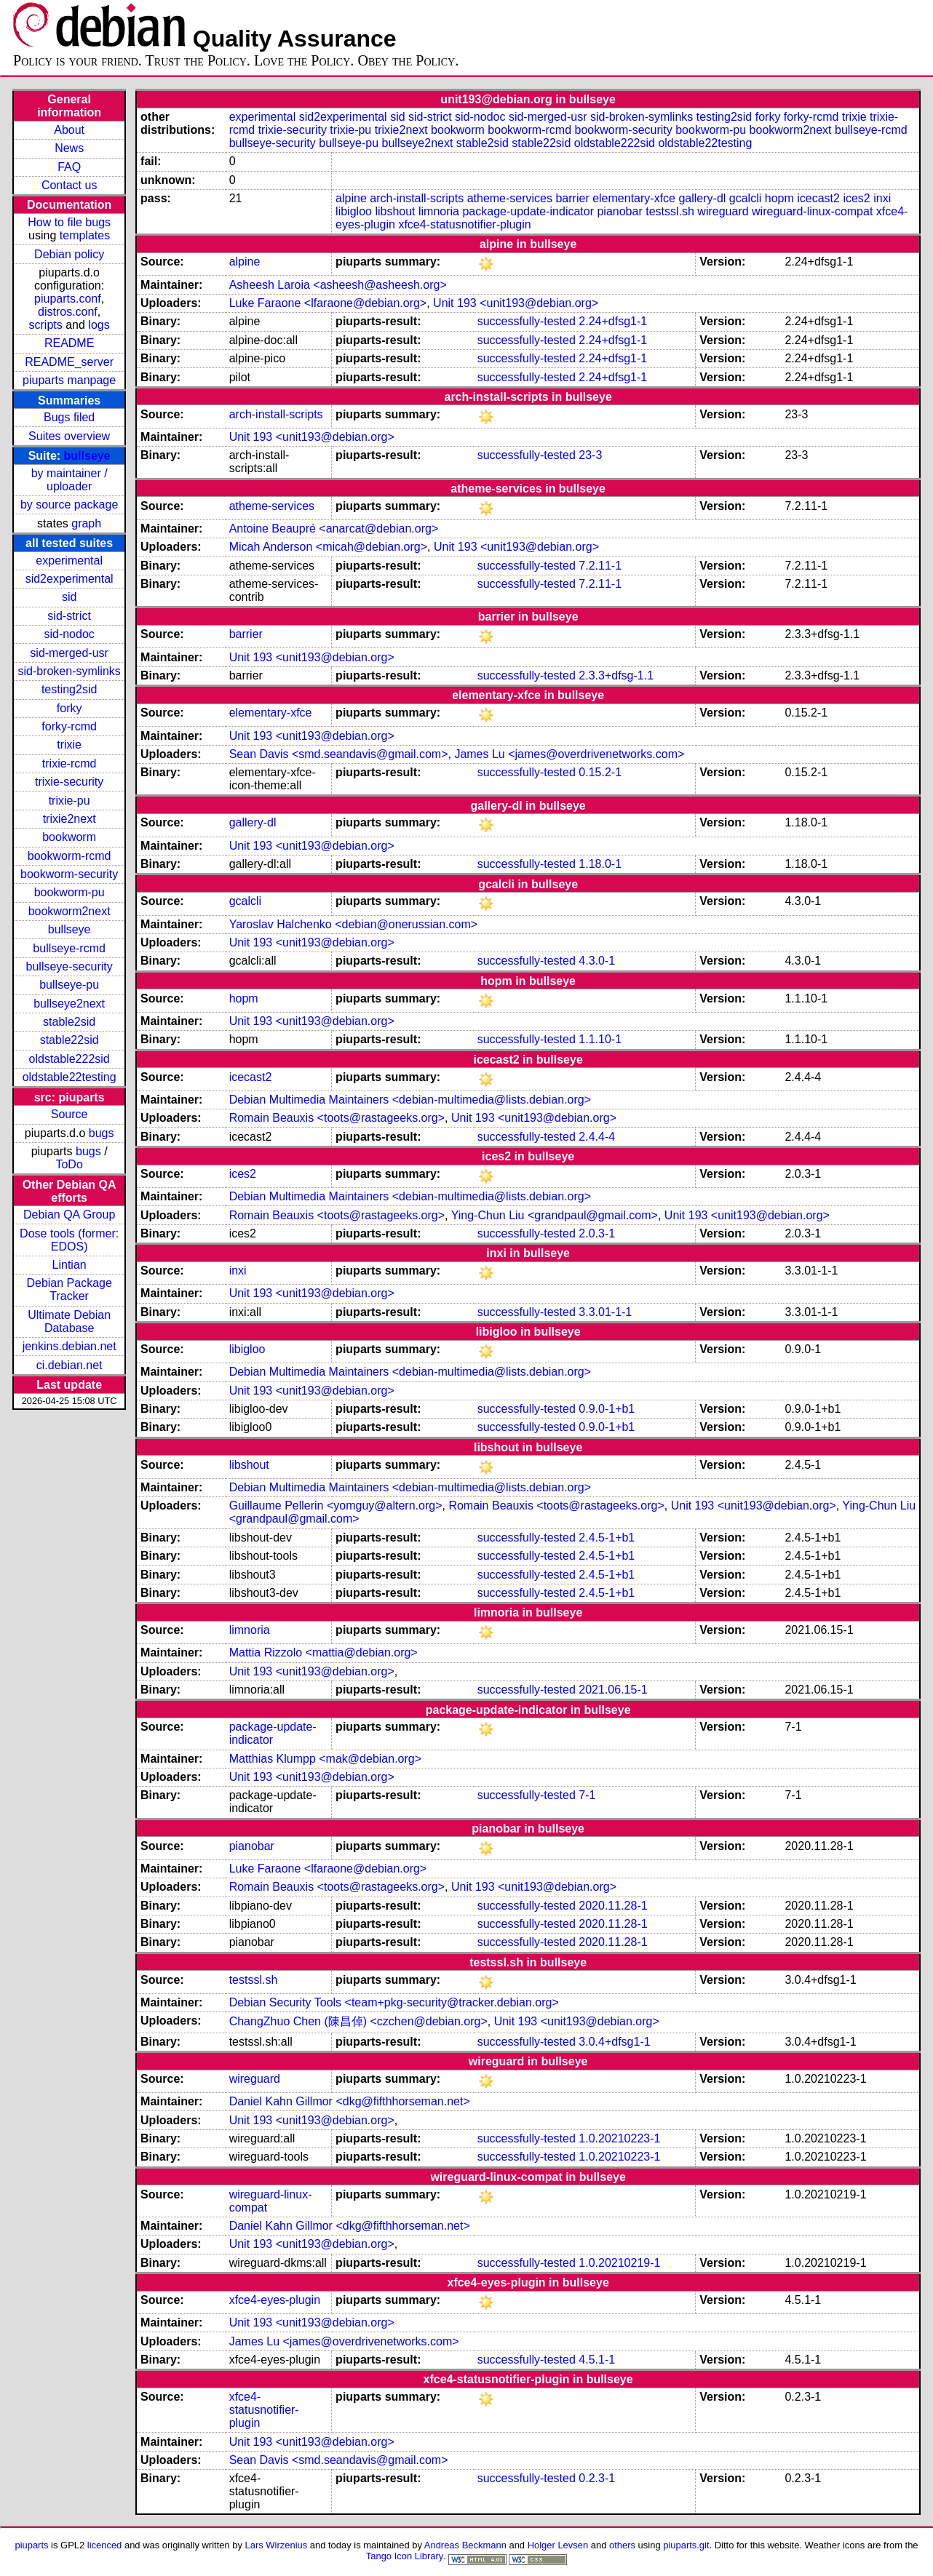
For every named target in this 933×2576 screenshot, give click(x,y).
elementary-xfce (633, 198)
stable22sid (69, 1040)
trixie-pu (69, 800)
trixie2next (69, 819)
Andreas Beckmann (465, 2545)
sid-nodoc (69, 634)
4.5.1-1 (597, 2359)
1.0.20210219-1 (619, 2263)
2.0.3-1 (597, 1233)
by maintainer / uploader (69, 480)
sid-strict (69, 616)
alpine (351, 198)
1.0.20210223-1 (619, 2138)
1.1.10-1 (600, 1039)
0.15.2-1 (600, 772)
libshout (395, 211)
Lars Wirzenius (276, 2545)
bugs (101, 1133)
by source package (69, 504)
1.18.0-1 (600, 864)
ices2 (856, 198)
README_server (69, 362)
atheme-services (509, 198)
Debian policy (69, 254)
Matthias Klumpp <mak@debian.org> (325, 1758)
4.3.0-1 (597, 960)
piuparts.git (686, 2545)
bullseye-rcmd (69, 948)
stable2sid (69, 1022)
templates (85, 235)
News (69, 148)
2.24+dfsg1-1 (613, 321)
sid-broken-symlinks (68, 671)
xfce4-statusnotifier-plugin (464, 224)
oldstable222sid (69, 1059)
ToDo (68, 1164)
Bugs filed (69, 417)
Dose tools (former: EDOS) (69, 1240)
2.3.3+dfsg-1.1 (616, 675)
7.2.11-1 (600, 565)
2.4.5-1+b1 (607, 1537)
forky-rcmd (69, 726)
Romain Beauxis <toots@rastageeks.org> (337, 1118)
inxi (882, 198)
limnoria (438, 211)
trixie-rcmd (69, 763)
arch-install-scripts (417, 198)
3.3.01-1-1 (605, 1312)
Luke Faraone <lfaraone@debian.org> (328, 303)
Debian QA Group (69, 1214)
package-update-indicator (528, 211)
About (69, 130)
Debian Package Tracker (68, 1289)
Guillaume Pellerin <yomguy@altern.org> (335, 1505)
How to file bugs (69, 222)
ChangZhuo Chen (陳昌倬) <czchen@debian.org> (358, 2021)
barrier (572, 198)
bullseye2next (69, 1003)
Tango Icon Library (404, 2556)
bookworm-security (69, 874)
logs (98, 325)
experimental (69, 560)
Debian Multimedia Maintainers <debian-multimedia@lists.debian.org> (410, 1099)
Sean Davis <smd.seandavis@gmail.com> (338, 754)
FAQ (69, 167)
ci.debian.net (69, 1365)
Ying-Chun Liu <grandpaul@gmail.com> (554, 1215)
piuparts (31, 2545)
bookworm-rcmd (69, 856)
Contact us (69, 185)
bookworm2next (69, 911)
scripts (46, 325)
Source (69, 1114)
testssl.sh (670, 211)
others (622, 2545)
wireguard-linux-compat (812, 211)
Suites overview (69, 436)
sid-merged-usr (69, 653)
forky (69, 708)
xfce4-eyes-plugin (274, 2300)
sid (69, 597)
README (69, 343)
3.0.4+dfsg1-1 (614, 2041)
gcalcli (745, 198)
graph (86, 523)
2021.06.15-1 (613, 1689)
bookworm (69, 837)
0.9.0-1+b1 (607, 1409)
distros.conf (68, 312)
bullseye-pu (69, 984)
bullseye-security (69, 966)
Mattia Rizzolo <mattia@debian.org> (323, 1652)
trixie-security (69, 781)
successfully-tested (526, 321)
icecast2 (818, 198)
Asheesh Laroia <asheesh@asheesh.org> (338, 285)
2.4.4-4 (597, 1137)
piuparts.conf (67, 298)
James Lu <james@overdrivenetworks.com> (569, 754)
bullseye (87, 456)
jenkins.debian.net (69, 1346)
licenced (104, 2545)
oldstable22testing (69, 1077)
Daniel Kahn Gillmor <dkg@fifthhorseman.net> (349, 2101)
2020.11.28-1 (613, 1905)
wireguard (722, 211)
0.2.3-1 (597, 2478)
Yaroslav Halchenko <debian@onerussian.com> (353, 924)
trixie (69, 744)
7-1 (587, 1795)
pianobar (619, 211)
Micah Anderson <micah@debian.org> (328, 547)
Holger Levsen (558, 2545)
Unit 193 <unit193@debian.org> (515, 303)
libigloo (354, 211)
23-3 (590, 455)
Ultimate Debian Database (69, 1321)
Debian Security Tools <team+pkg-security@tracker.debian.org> (394, 2002)
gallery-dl (702, 198)
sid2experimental (69, 579)
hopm (779, 198)
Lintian (69, 1265)
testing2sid (69, 689)
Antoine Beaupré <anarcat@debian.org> (334, 528)
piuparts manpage (69, 380)
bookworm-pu (69, 892)
